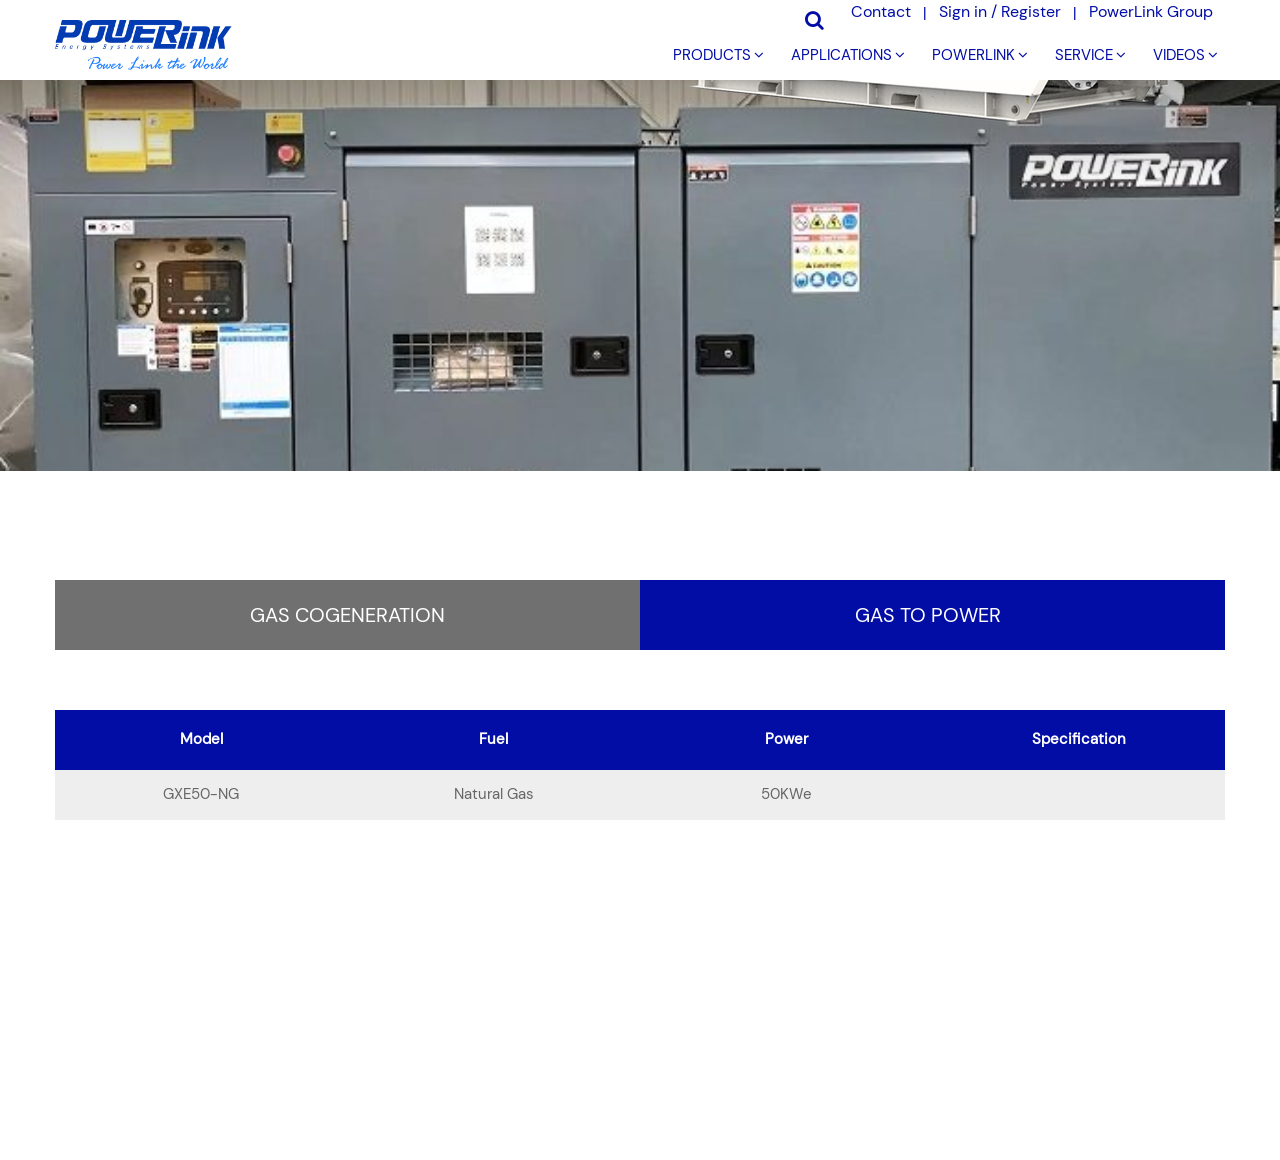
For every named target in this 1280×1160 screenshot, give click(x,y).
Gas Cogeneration (347, 615)
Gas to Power (928, 615)
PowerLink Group (1151, 11)
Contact (881, 11)
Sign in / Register (1000, 11)
